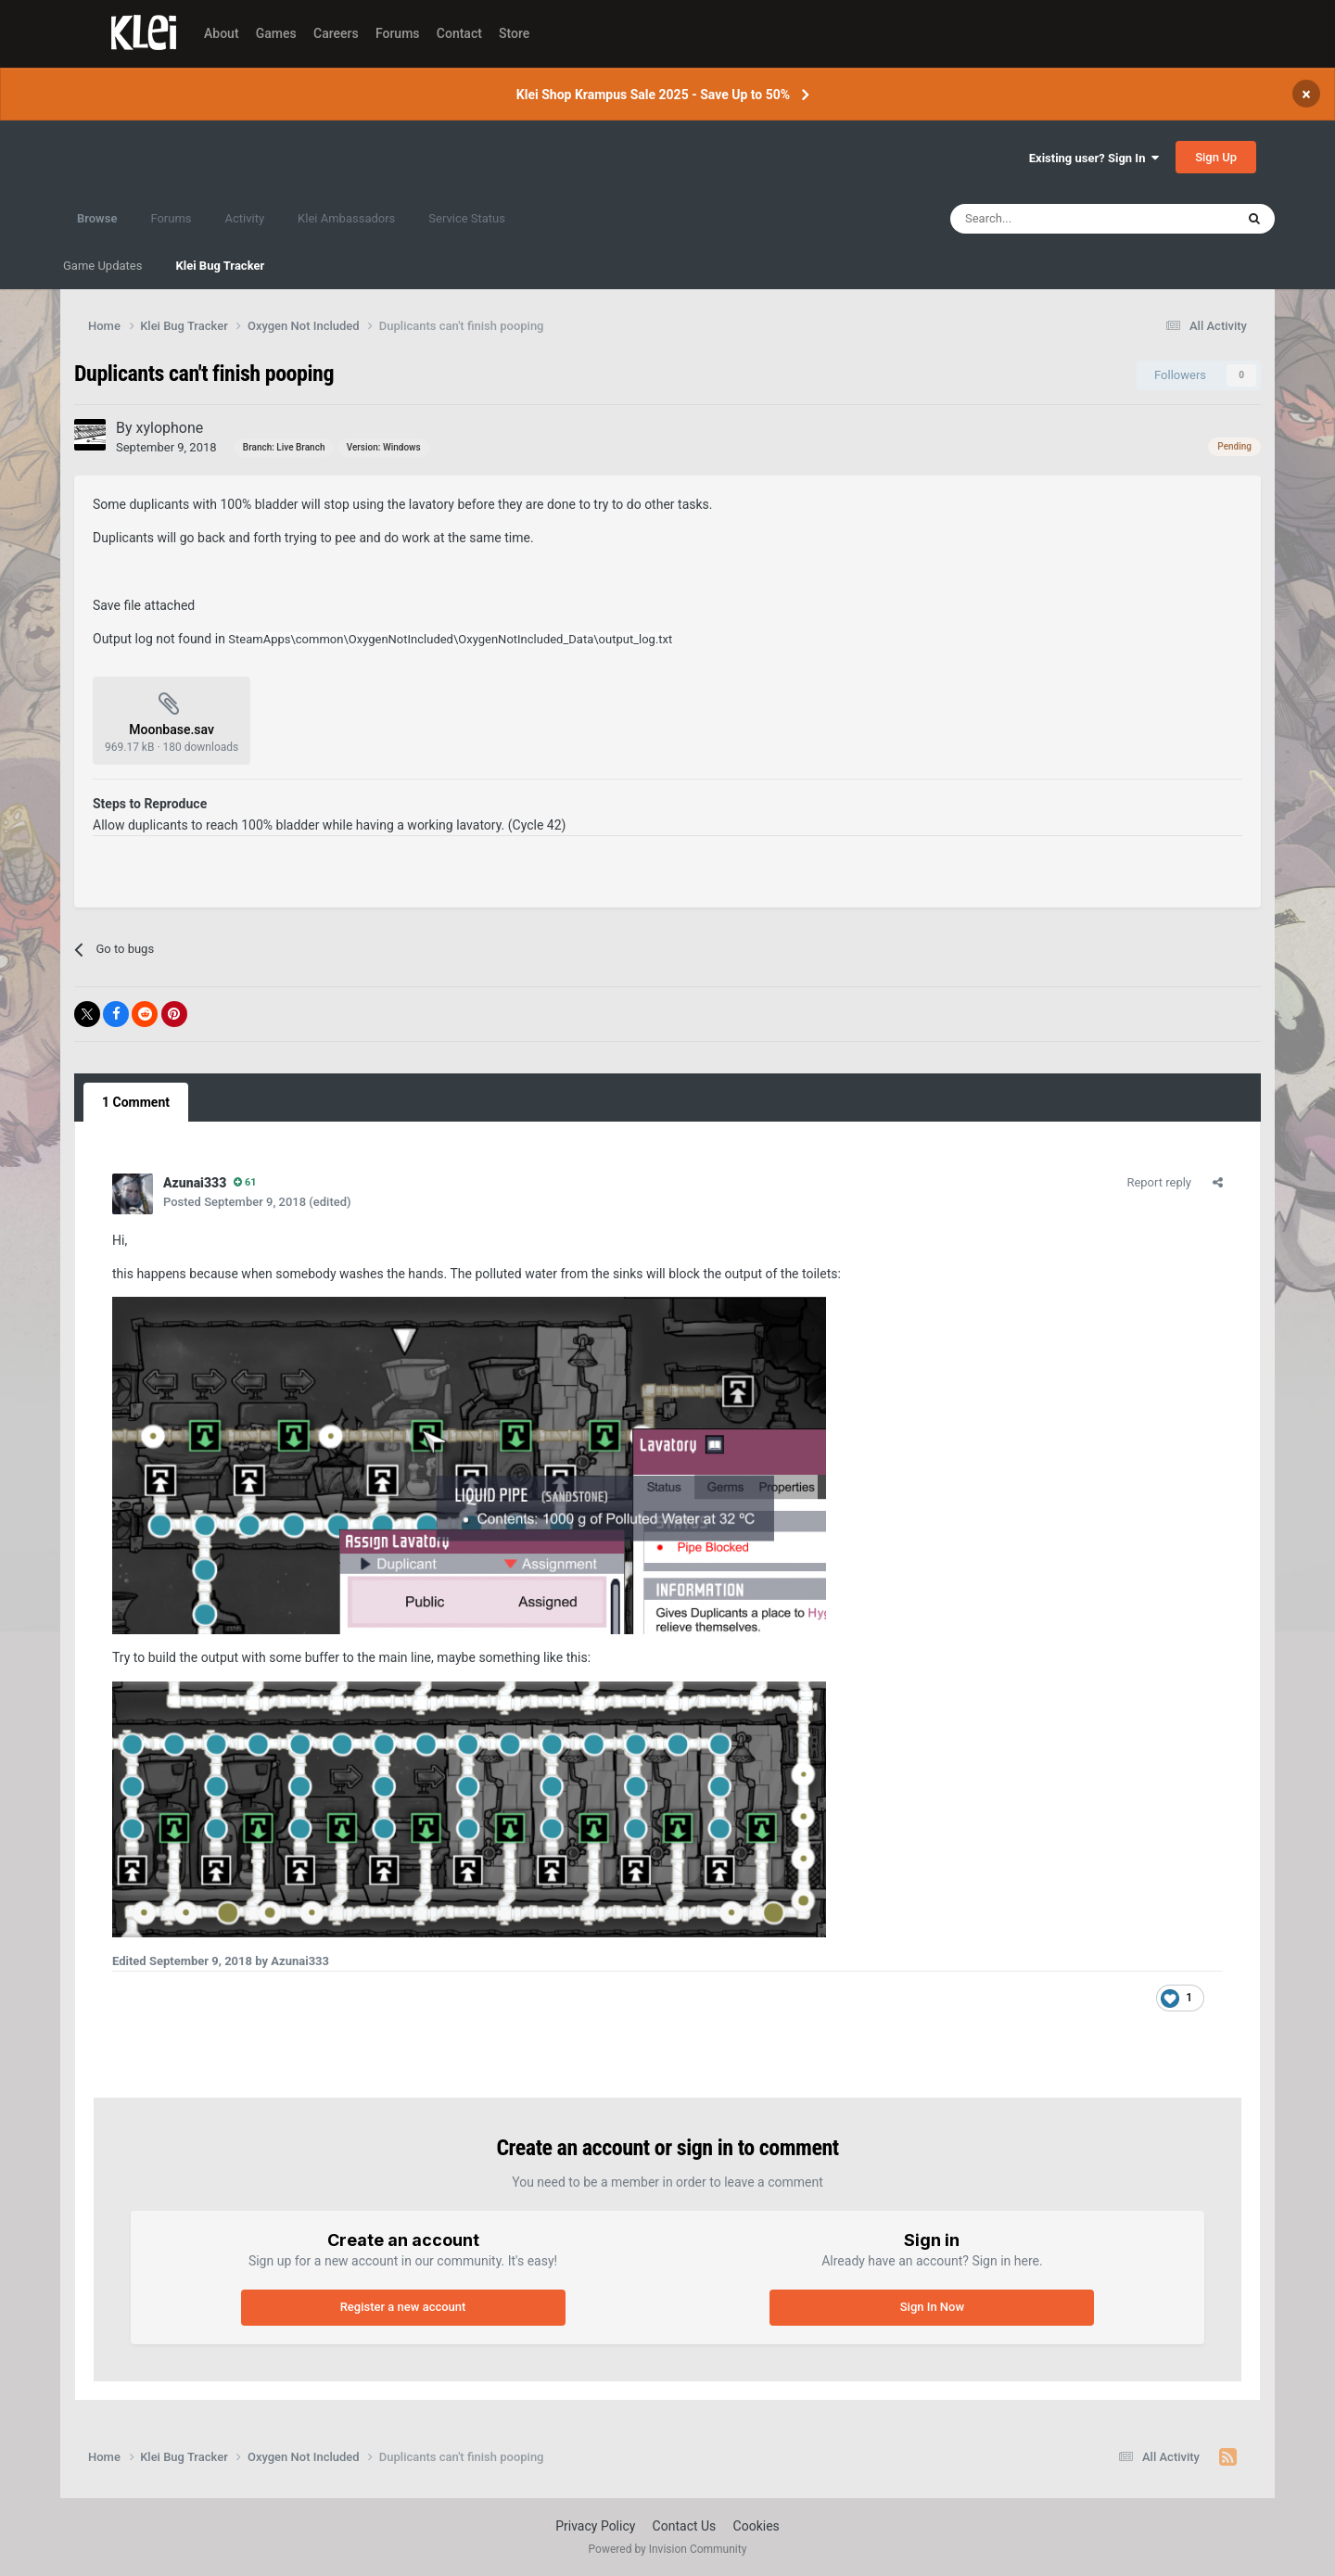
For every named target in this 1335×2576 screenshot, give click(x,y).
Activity (245, 218)
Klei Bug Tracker (219, 266)
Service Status (466, 218)
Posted (234, 1202)
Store (514, 33)
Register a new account (403, 2307)
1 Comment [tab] (136, 1102)
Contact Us (685, 2526)
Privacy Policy (595, 2526)
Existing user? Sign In (1094, 158)
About (221, 33)
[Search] (1052, 219)
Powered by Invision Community (668, 2549)
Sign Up (1216, 157)
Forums (397, 33)
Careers (336, 33)
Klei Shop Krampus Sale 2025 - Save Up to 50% (653, 94)
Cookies (756, 2526)
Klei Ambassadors (346, 218)
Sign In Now (932, 2307)
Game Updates (102, 266)
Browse (97, 227)
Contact (459, 33)
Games (276, 33)
